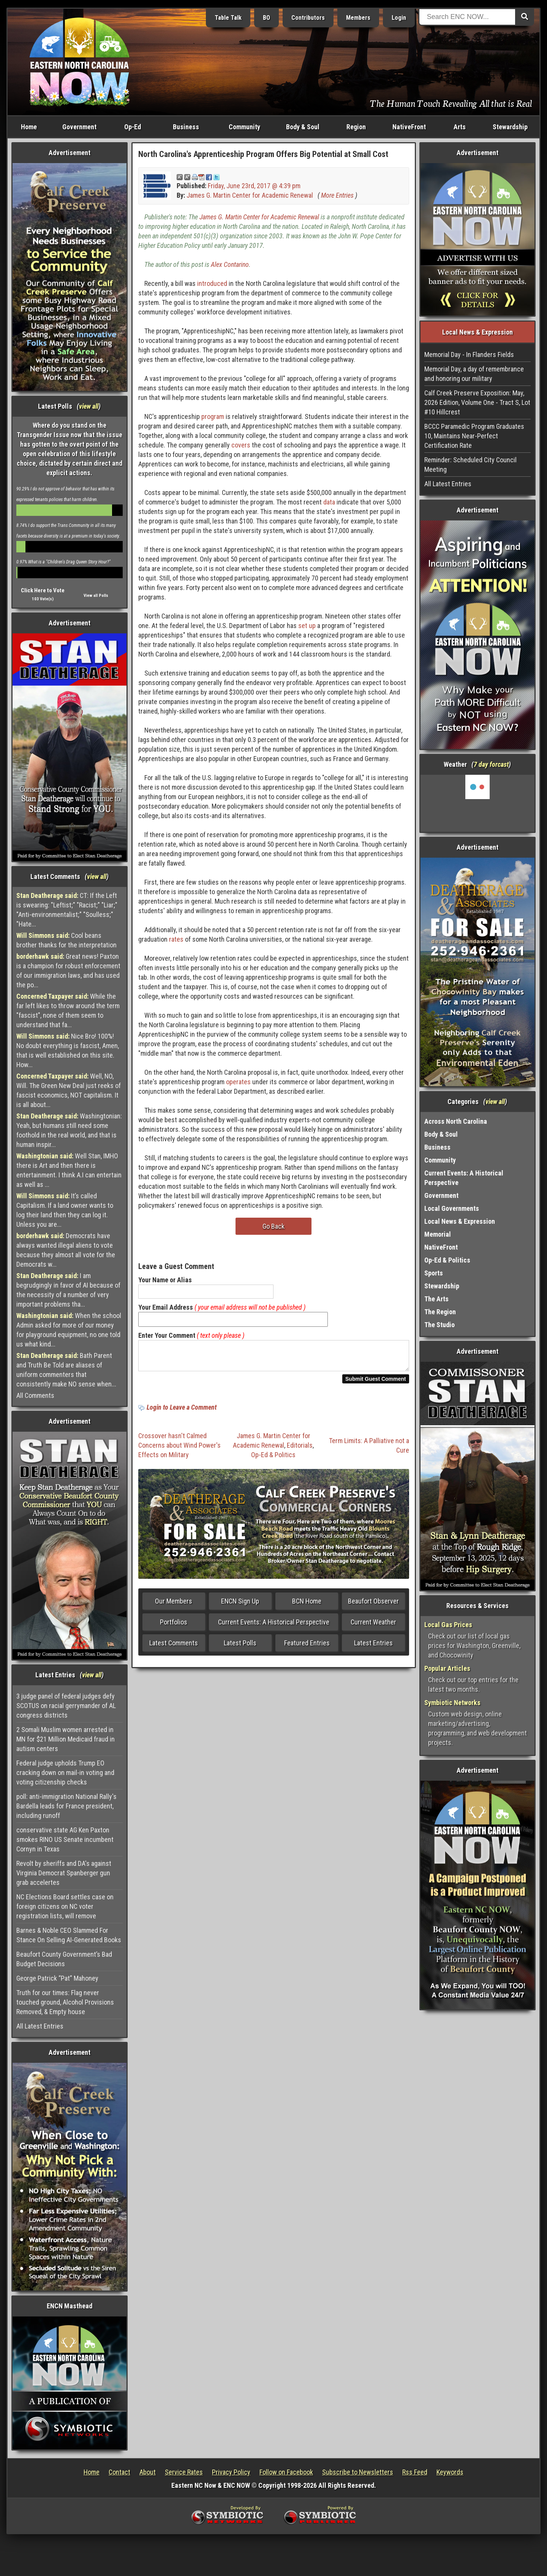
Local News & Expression (459, 1221)
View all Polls (96, 595)
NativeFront (409, 127)
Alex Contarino (230, 264)
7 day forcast (491, 764)
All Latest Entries (39, 2026)
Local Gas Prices (448, 1625)
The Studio (439, 1325)
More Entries (337, 195)
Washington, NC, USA (478, 803)
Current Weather (373, 1627)
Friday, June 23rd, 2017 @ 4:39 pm (254, 186)
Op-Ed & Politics (273, 1459)
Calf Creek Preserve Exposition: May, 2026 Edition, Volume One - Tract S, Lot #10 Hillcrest (477, 402)
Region (356, 127)
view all (88, 406)
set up (307, 626)
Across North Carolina (455, 1121)
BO (266, 17)
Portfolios (173, 1627)
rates (176, 939)
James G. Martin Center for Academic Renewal (250, 195)
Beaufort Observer (373, 1606)
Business (186, 127)
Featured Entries (307, 1647)
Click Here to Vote (43, 590)
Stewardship (510, 127)
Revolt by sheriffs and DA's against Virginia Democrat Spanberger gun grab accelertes (63, 1872)
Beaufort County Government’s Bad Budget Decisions (64, 1959)
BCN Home (306, 1606)
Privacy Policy (231, 2472)
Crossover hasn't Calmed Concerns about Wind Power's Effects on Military (179, 1449)
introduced (212, 283)
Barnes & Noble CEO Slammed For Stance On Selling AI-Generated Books (68, 1935)
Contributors (308, 17)
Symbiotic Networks (452, 1703)
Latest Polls (240, 1647)
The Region (440, 1312)
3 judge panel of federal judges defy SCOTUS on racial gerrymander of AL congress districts (66, 1705)
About (147, 2472)
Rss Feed (414, 2472)
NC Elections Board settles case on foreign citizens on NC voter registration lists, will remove (65, 1906)
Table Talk (228, 17)
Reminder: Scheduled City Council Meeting (470, 464)
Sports (433, 1273)
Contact (119, 2472)
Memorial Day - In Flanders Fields (469, 354)
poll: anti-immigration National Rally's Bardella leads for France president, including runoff (66, 1805)
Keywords (449, 2472)
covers (240, 445)
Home (29, 127)
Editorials (300, 1450)
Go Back (273, 1226)
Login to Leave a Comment (182, 1412)
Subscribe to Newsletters (357, 2472)
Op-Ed (132, 127)
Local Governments (451, 1208)
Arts (460, 127)
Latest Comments (173, 1647)
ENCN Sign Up (240, 1606)
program (212, 416)
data (329, 502)
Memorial (437, 1234)
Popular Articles (447, 1668)
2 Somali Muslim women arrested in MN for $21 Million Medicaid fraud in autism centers (65, 1739)
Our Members (173, 1606)
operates (238, 1082)
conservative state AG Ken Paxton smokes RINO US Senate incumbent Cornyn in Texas (65, 1839)
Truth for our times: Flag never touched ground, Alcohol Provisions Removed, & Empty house (65, 2002)
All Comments (35, 1395)
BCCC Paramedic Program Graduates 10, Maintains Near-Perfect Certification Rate (474, 435)
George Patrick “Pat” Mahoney (57, 1978)
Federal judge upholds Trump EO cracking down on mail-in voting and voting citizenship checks (65, 1772)
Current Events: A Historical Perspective (273, 1627)
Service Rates (184, 2472)
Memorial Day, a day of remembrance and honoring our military (474, 373)
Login (399, 17)
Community (244, 127)
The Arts (436, 1299)
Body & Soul (302, 127)
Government (79, 127)
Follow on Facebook (286, 2472)
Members (358, 17)
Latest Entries (373, 1647)
